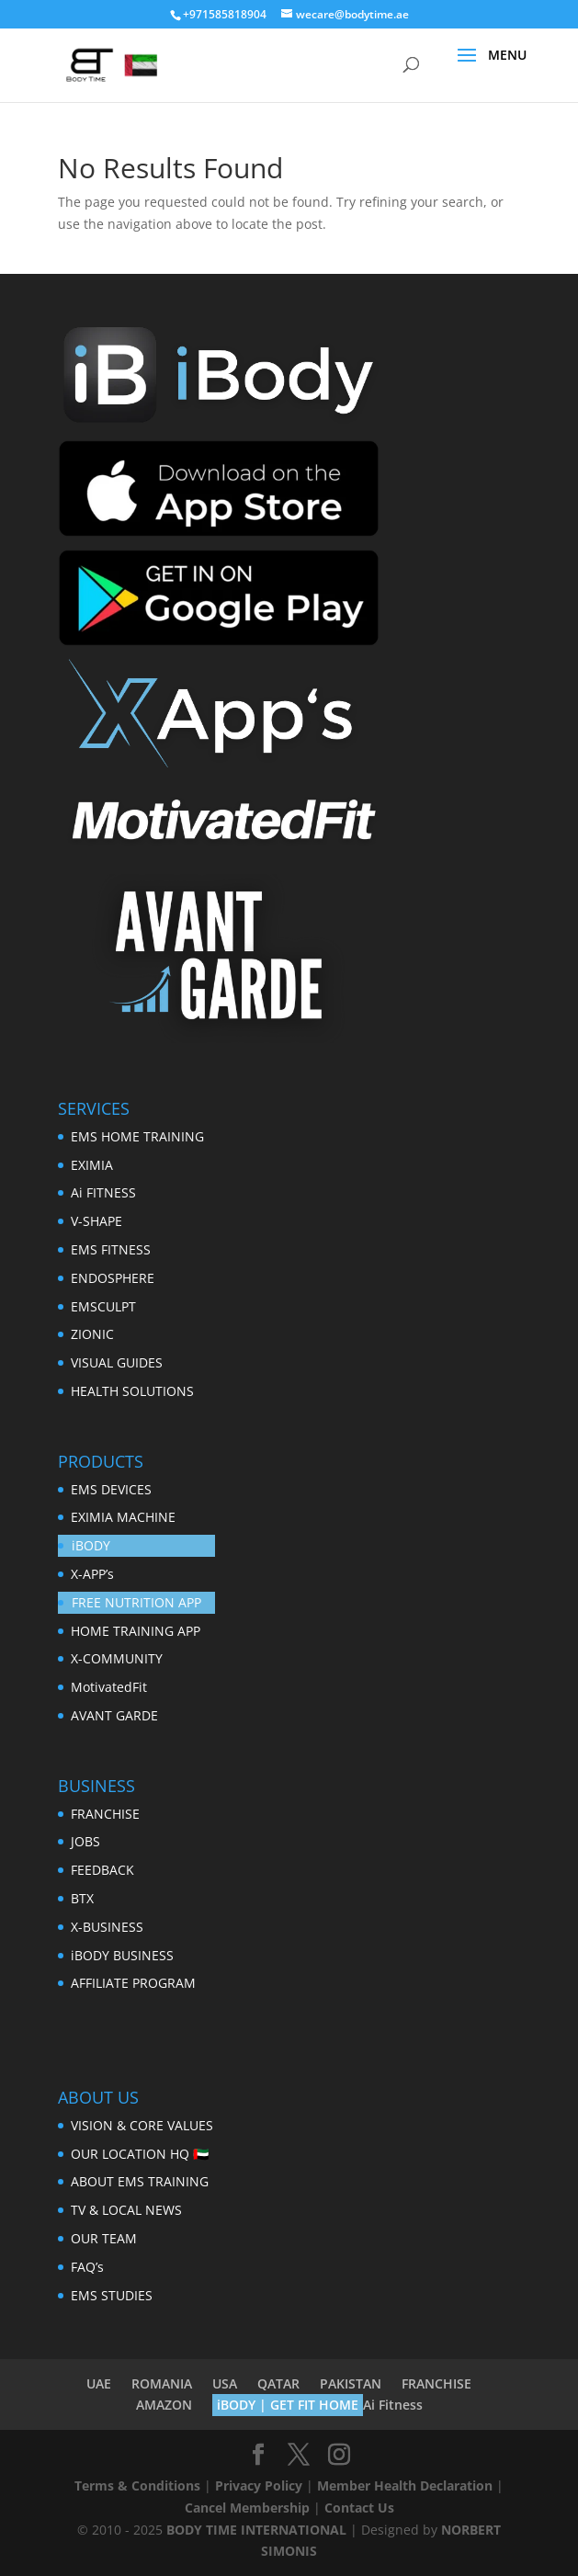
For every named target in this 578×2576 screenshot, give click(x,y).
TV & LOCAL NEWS (126, 2210)
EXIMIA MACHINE (123, 1517)
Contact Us (359, 2507)
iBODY (91, 1545)
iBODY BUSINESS (122, 1955)
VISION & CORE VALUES (142, 2125)
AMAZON (164, 2404)
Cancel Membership (247, 2507)
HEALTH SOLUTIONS (132, 1391)
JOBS (85, 1841)
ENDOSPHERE (112, 1278)
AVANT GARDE (114, 1715)
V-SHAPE (96, 1221)
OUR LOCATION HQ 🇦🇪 (140, 2153)
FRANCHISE (105, 1813)
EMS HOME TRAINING (137, 1136)
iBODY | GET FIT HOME (287, 2404)
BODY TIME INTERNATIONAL (256, 2529)
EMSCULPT (103, 1306)
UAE (98, 2383)
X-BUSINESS (107, 1926)
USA (224, 2383)
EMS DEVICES (111, 1489)
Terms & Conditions (137, 2485)
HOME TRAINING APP (135, 1631)
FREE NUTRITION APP (136, 1602)
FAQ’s (87, 2266)
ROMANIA (161, 2383)
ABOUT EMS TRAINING (140, 2181)
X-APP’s (92, 1574)
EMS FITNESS (111, 1249)
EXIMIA (92, 1165)
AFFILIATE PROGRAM (133, 1983)
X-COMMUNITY (117, 1658)
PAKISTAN (350, 2383)
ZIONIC (92, 1334)
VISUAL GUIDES (117, 1362)
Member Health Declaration (405, 2485)
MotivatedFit (109, 1687)
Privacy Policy (258, 2485)
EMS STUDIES (112, 2295)
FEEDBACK (102, 1869)
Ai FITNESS (103, 1192)
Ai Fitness (393, 2404)
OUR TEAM (104, 2238)
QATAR (278, 2383)
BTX (82, 1898)
